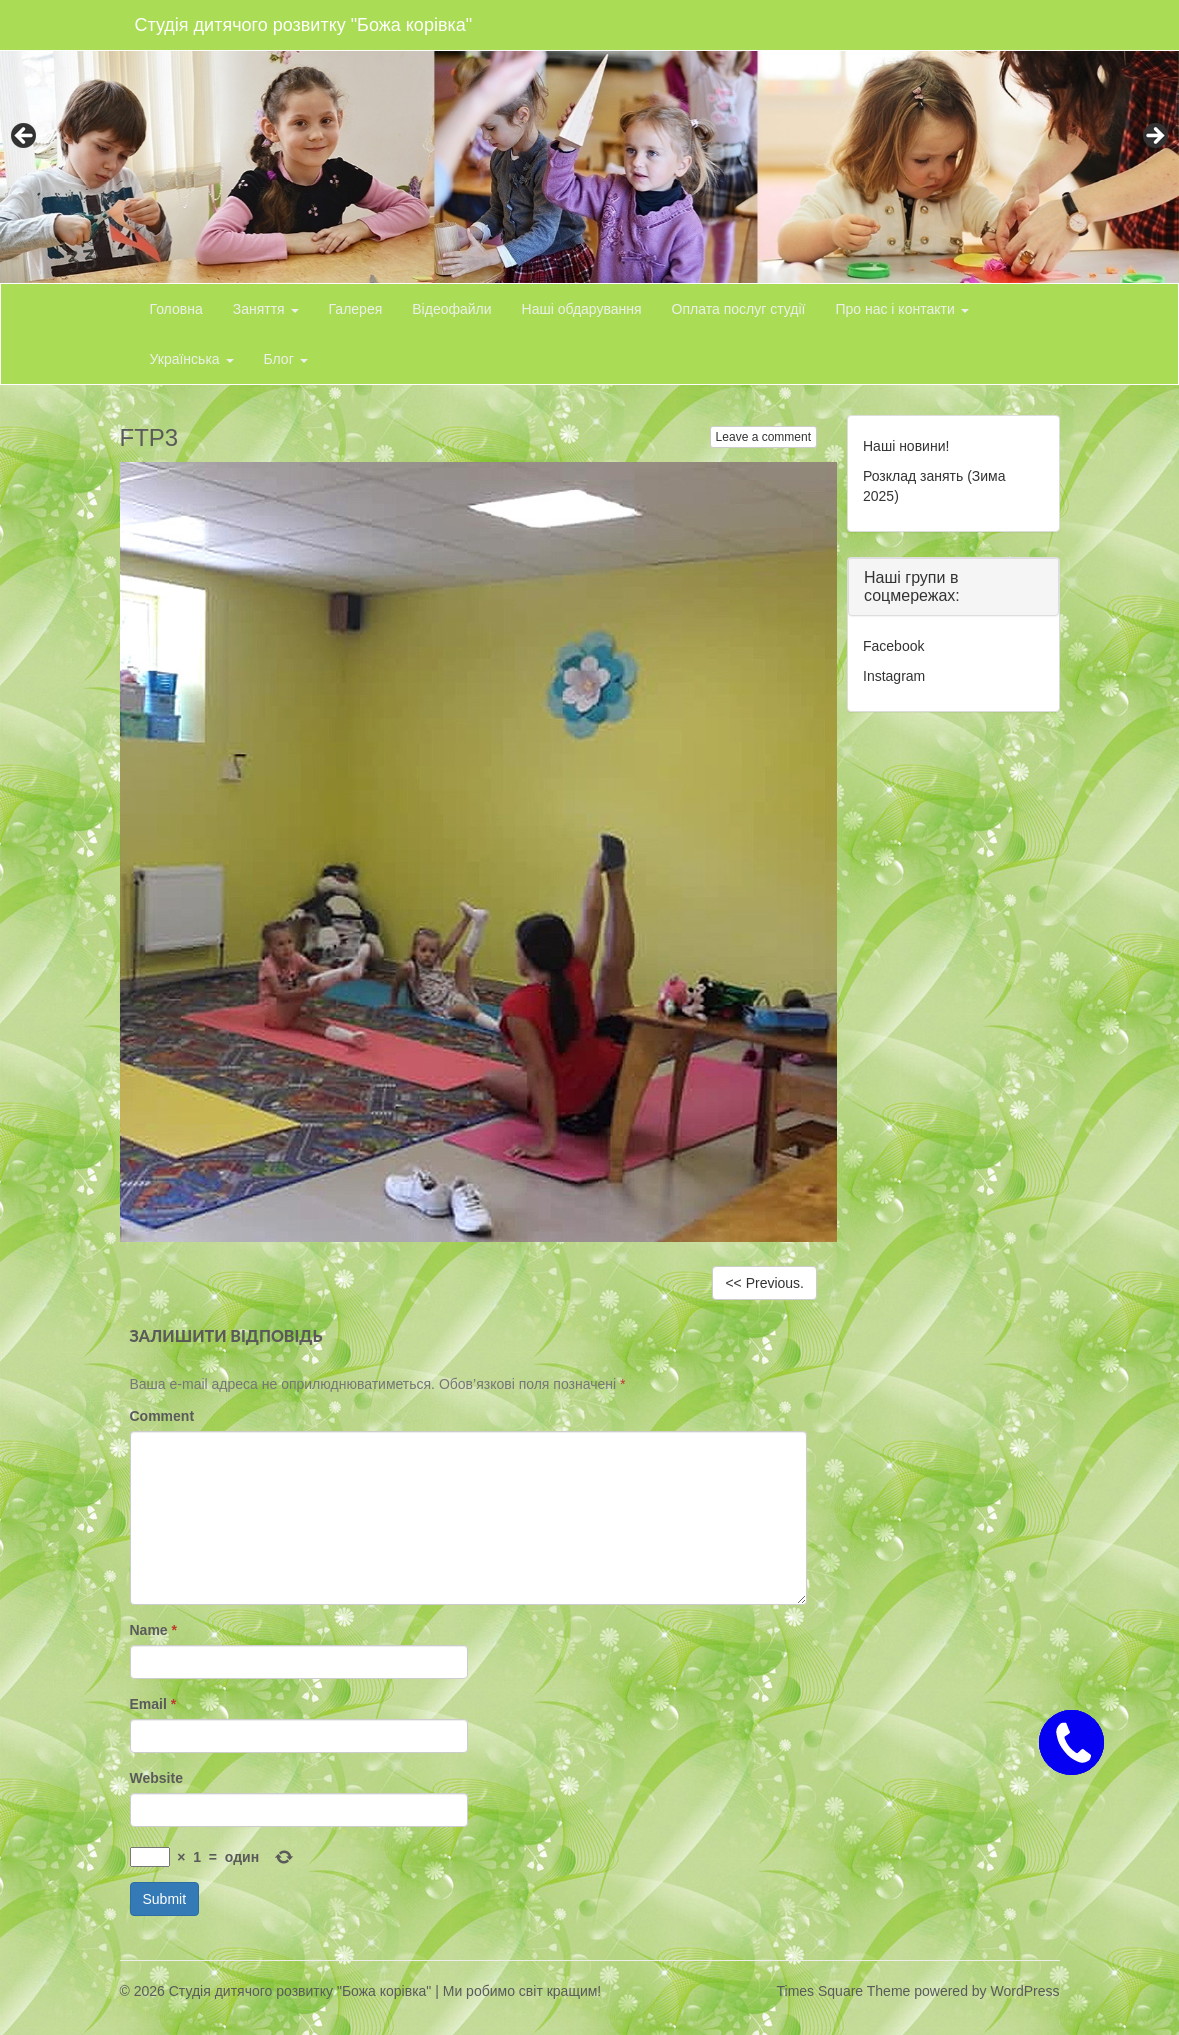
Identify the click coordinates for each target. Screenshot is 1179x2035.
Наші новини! (906, 446)
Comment (162, 1416)
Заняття (266, 309)
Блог (286, 359)
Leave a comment (763, 437)
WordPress (1025, 1991)
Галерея (356, 309)
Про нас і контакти (901, 309)
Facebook (893, 646)
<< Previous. (764, 1283)
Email (153, 1704)
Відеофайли (451, 309)
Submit (165, 1899)
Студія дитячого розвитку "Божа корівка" (304, 25)
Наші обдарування (582, 309)
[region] (589, 141)
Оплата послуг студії (739, 309)
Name (153, 1630)
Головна (176, 309)
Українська (192, 359)
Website (156, 1778)
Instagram (894, 676)
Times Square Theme (844, 1991)
